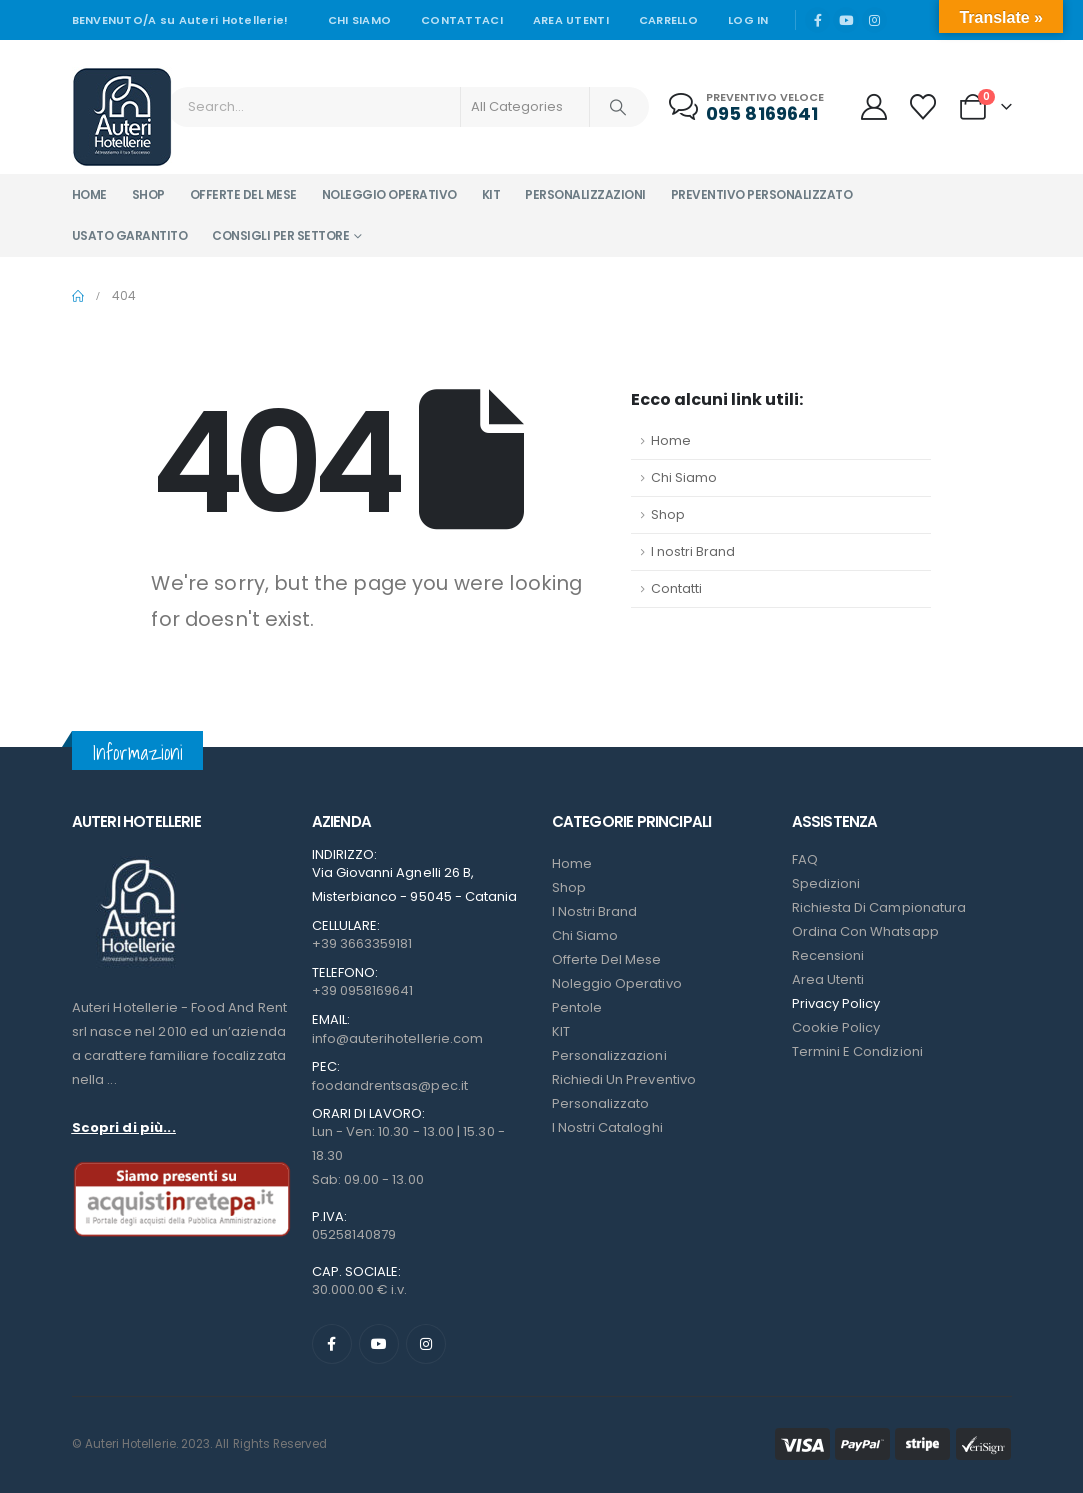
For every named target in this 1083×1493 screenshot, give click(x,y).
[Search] (618, 107)
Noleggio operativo (389, 194)
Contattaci (462, 20)
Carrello (668, 20)
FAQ (805, 859)
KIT (561, 1031)
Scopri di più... (124, 1127)
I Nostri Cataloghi (607, 1127)
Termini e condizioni (857, 1051)
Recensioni (828, 955)
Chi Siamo (684, 477)
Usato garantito (130, 235)
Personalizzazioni (585, 194)
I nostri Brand (693, 551)
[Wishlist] (922, 107)
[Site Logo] (122, 117)
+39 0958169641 (363, 990)
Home (89, 194)
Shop (148, 194)
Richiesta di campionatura (879, 907)
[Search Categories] (525, 107)
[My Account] (873, 107)
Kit (491, 194)
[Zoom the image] (137, 859)
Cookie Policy (836, 1027)
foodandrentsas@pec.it (390, 1085)
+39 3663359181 (362, 943)
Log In (748, 20)
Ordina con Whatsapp (865, 931)
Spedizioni (826, 883)
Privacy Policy (836, 1003)
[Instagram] (875, 20)
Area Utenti (571, 20)
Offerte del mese (243, 194)
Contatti (676, 588)
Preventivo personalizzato (762, 194)
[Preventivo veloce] (748, 107)
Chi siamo (359, 20)
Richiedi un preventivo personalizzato (624, 1091)
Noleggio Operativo (617, 983)
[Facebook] (818, 20)
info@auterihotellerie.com (398, 1038)
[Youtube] (846, 20)
